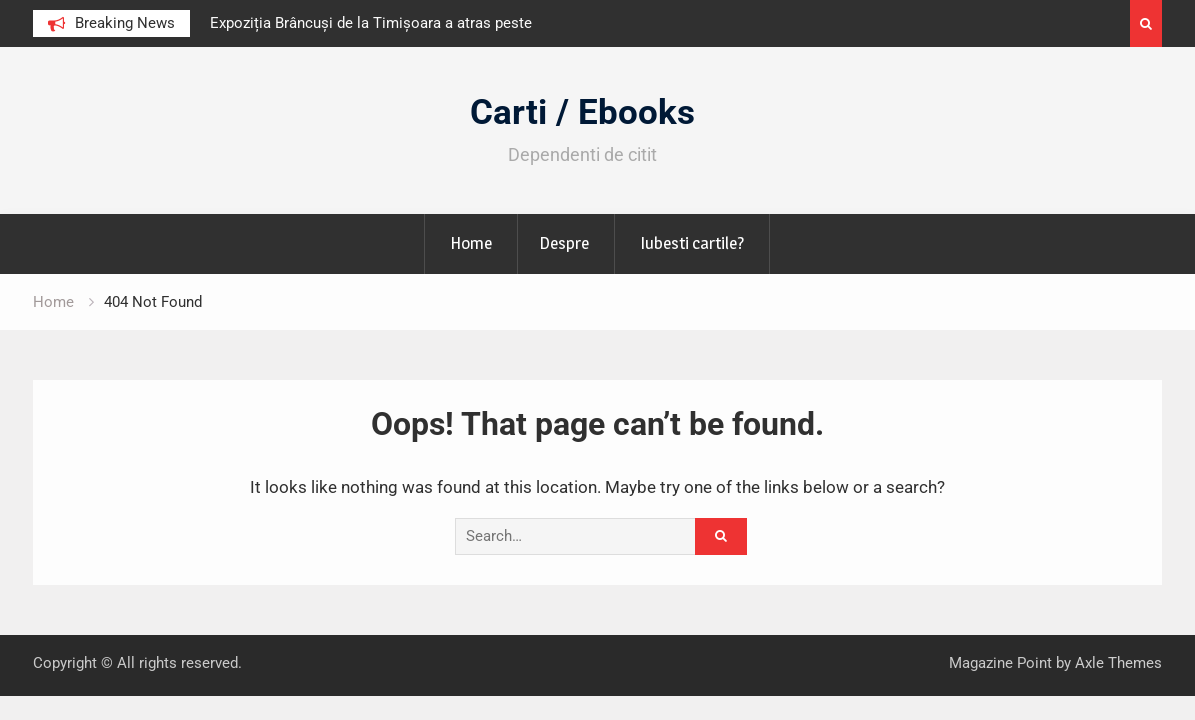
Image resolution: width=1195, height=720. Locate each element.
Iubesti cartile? (692, 243)
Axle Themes (1118, 663)
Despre (564, 243)
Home (471, 243)
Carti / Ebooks (582, 112)
